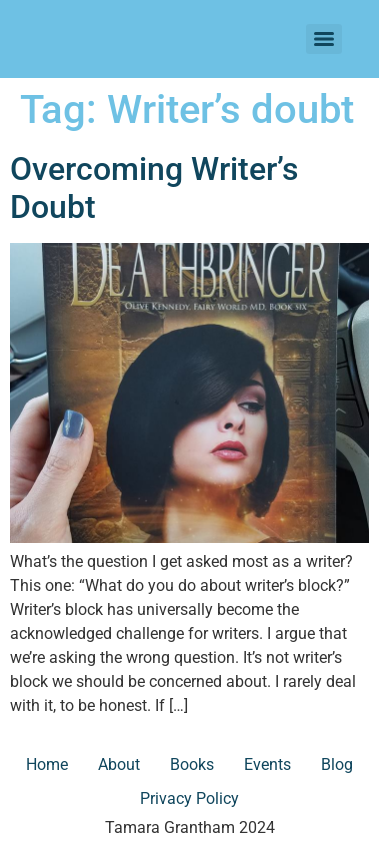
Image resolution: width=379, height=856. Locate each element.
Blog (337, 764)
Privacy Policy (189, 798)
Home (47, 764)
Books (192, 764)
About (119, 764)
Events (267, 764)
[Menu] (324, 39)
